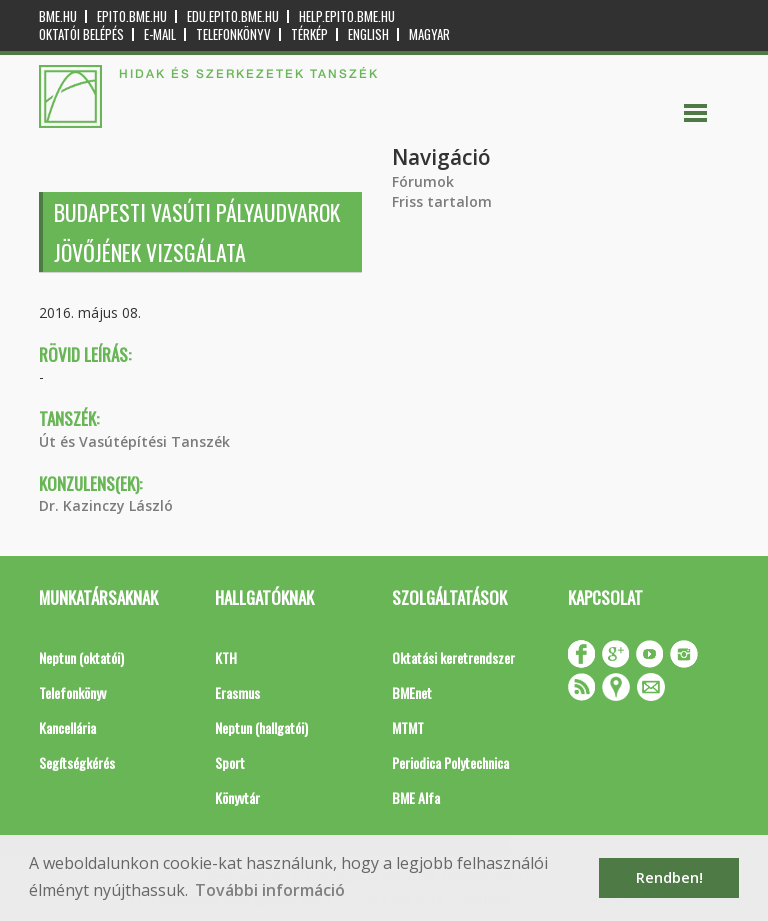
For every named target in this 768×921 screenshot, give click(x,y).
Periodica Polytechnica (450, 762)
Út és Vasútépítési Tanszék (134, 441)
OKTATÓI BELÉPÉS (81, 34)
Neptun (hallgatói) (261, 727)
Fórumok (423, 181)
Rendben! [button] (669, 877)
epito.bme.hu (132, 16)
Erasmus (237, 692)
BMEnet (412, 692)
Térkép (309, 34)
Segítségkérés (77, 762)
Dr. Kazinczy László (106, 505)
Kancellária (67, 727)
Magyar (429, 34)
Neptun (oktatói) (81, 657)
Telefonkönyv (233, 34)
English (368, 34)
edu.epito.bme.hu (233, 16)
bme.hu (58, 16)
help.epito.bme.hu (347, 16)
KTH (226, 657)
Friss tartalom (442, 201)
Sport (230, 762)
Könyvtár (237, 797)
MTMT (408, 727)
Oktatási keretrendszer (453, 657)
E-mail (160, 34)
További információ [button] (270, 890)
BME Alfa (416, 797)
